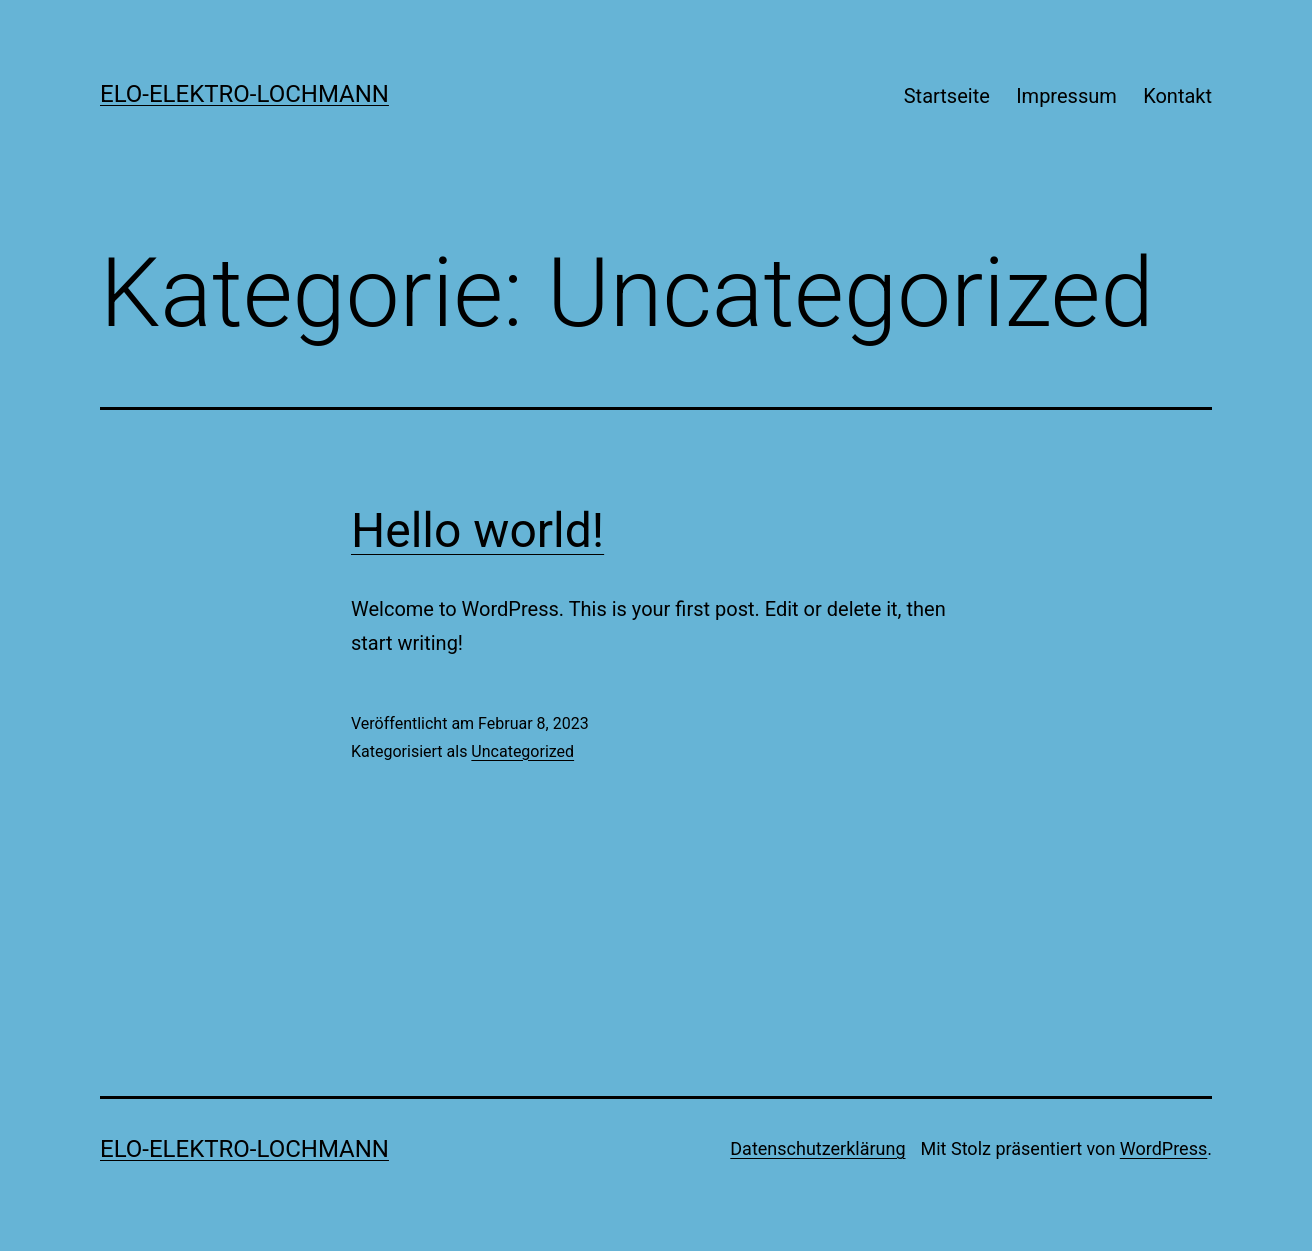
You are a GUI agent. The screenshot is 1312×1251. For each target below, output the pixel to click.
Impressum (1066, 96)
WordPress (1163, 1148)
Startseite (947, 96)
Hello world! (477, 530)
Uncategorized (522, 751)
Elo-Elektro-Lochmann (244, 94)
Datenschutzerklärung (817, 1148)
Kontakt (1177, 96)
